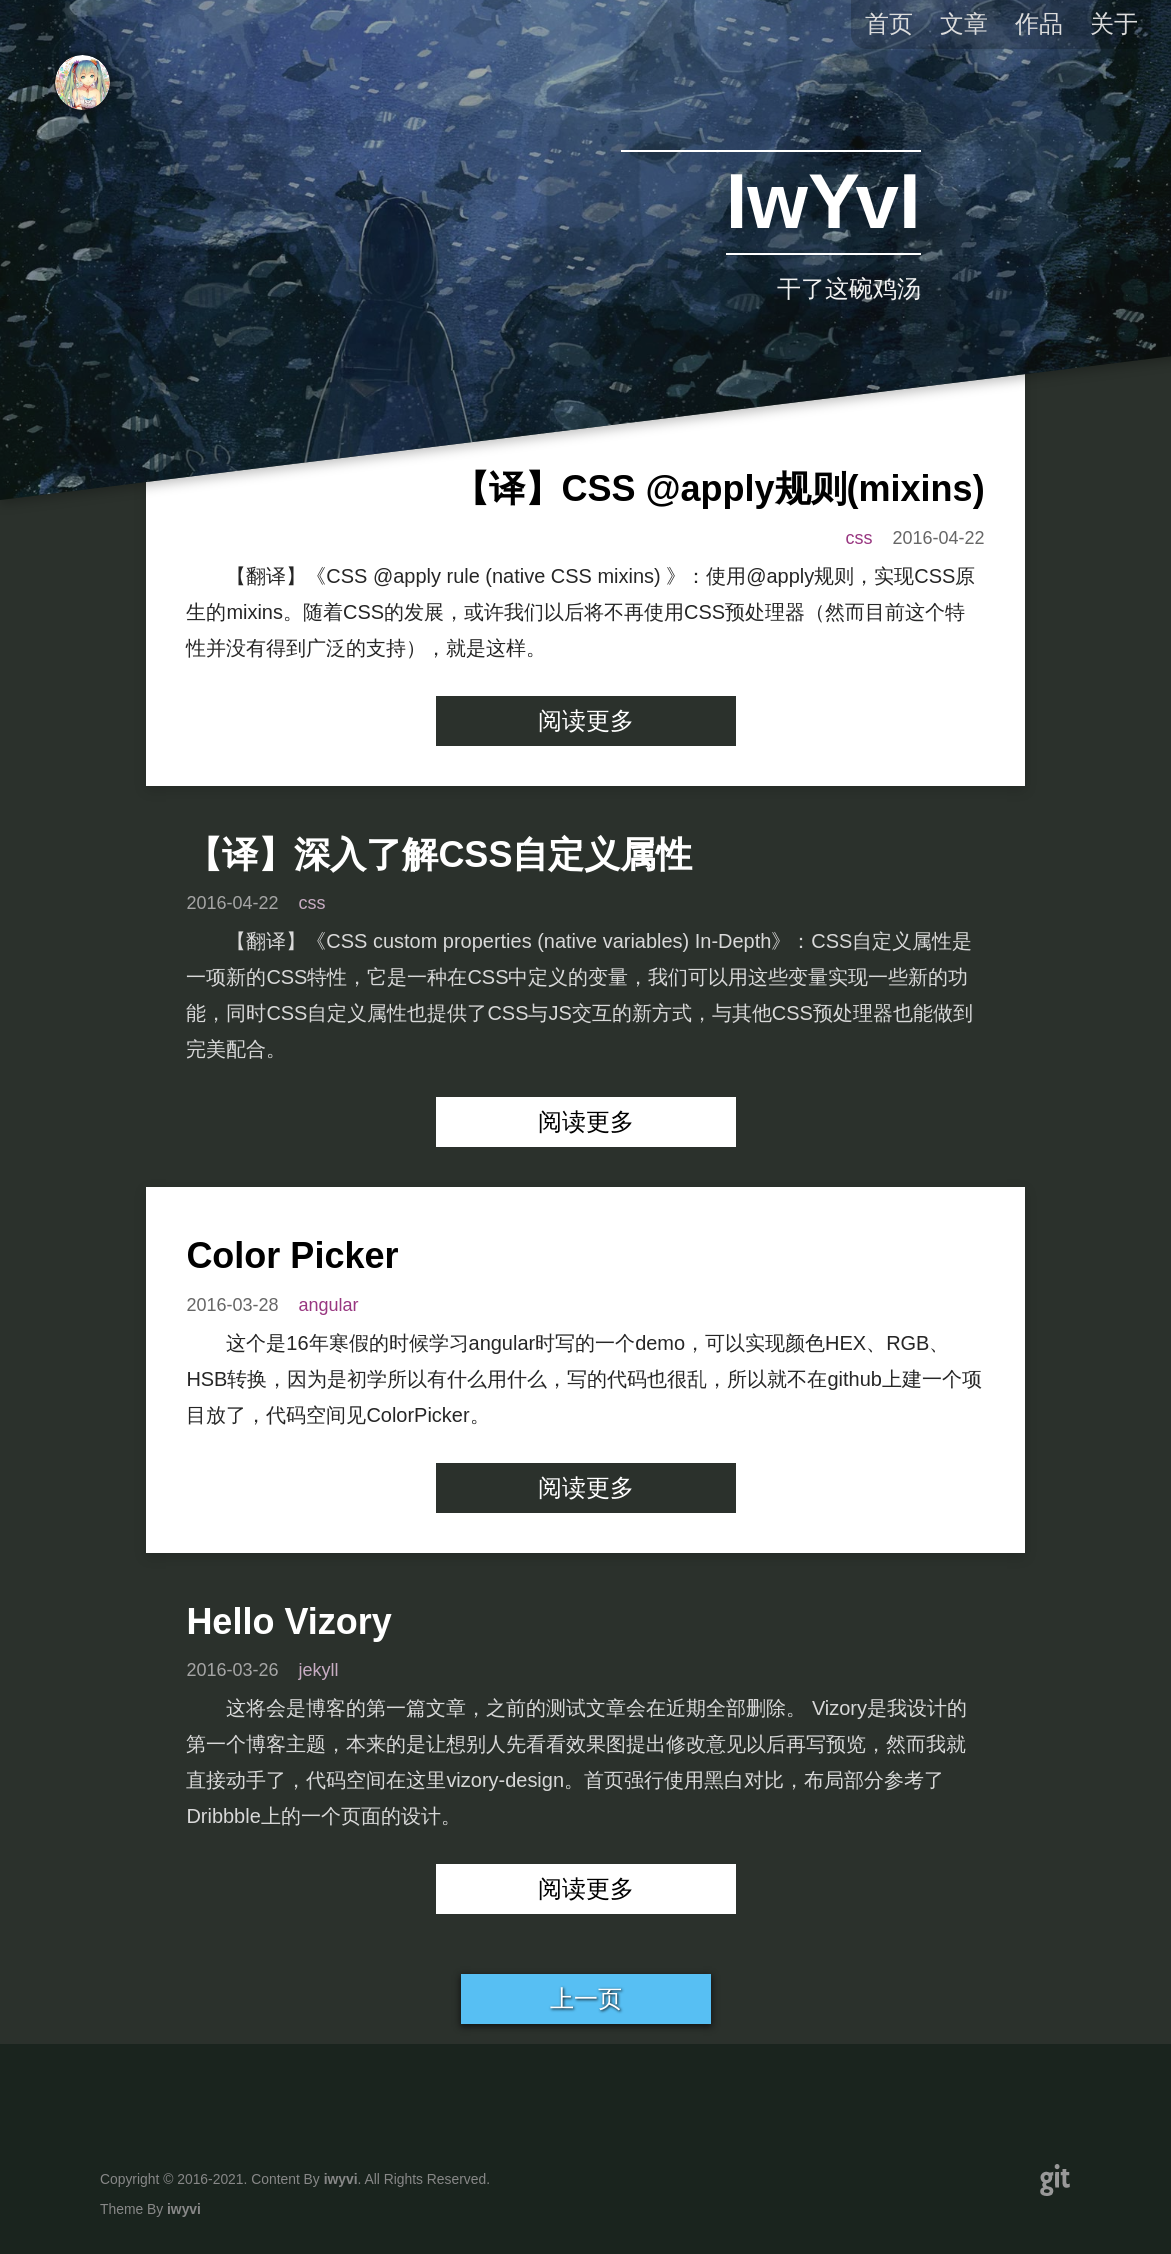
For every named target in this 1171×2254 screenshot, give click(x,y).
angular (328, 1305)
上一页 (586, 1998)
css (859, 538)
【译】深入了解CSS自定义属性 (439, 854)
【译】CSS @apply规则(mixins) (718, 488)
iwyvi (341, 2179)
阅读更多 (586, 720)
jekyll (318, 1670)
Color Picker (292, 1255)
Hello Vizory (288, 1621)
